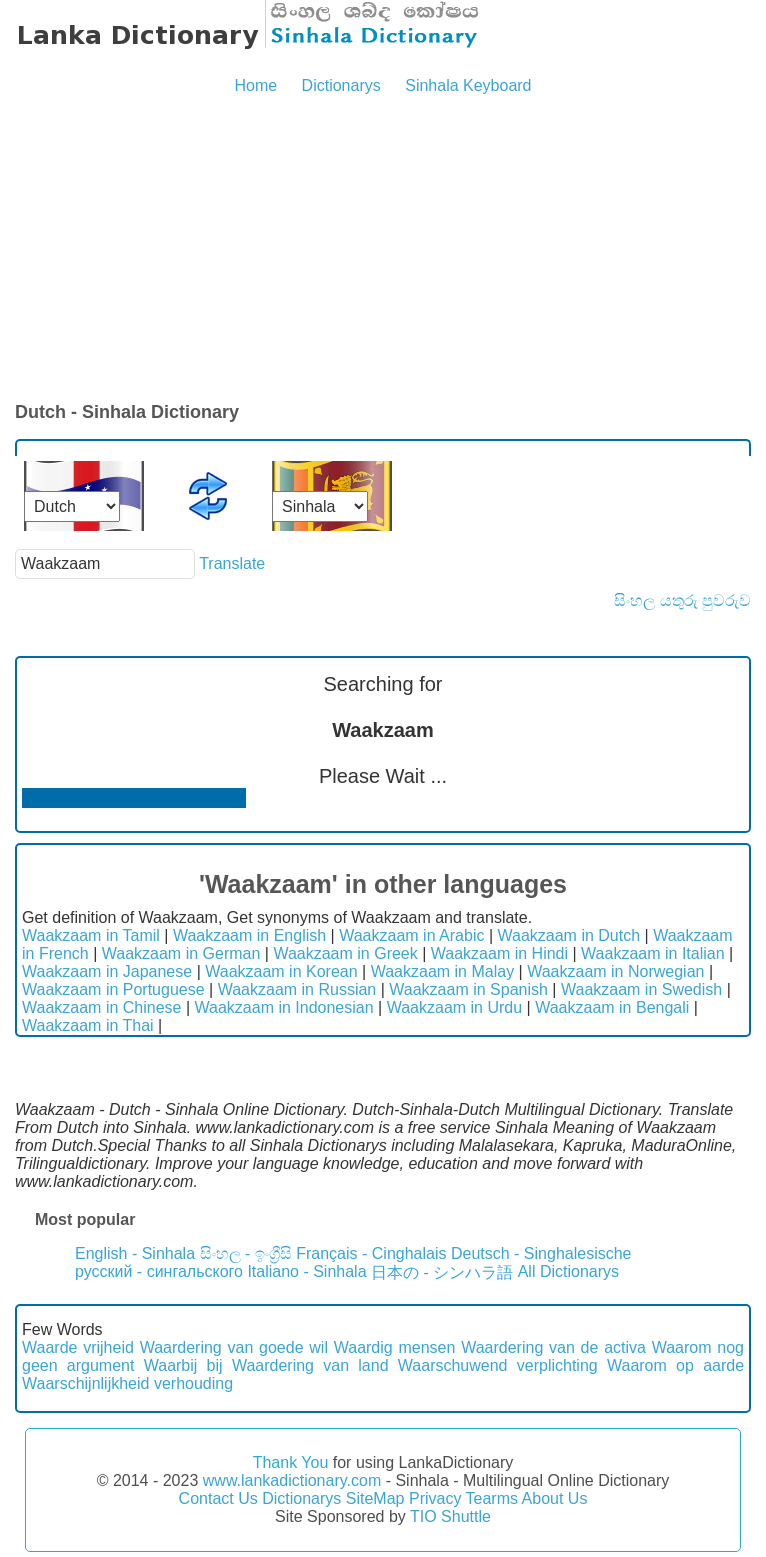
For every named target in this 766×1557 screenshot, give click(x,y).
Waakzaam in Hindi (499, 953)
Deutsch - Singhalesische (541, 1253)
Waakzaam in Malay (442, 971)
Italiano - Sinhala (306, 1271)
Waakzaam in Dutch (569, 935)
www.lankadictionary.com (292, 1480)
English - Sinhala (135, 1253)
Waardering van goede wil (234, 1347)
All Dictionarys (568, 1271)
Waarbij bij (183, 1365)
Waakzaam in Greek (345, 953)
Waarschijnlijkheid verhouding (127, 1383)
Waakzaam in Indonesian (284, 1007)
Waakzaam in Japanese (107, 971)
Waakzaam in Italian (652, 953)
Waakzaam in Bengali (612, 1007)
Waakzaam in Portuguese (113, 989)
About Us (555, 1498)
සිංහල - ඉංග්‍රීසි (246, 1253)
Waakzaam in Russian (297, 989)
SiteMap (375, 1498)
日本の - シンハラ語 (442, 1272)
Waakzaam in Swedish (641, 989)
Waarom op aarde (675, 1365)
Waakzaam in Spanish (468, 989)
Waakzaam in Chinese (101, 1007)
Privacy (435, 1498)
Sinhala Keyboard (468, 85)
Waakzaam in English (249, 935)
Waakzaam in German (181, 953)
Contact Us (218, 1498)
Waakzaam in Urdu (454, 1007)
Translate (232, 563)
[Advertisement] (383, 250)
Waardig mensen (395, 1347)
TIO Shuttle (450, 1516)
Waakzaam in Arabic (411, 935)
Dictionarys (341, 85)
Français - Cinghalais (371, 1253)
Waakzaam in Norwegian (615, 971)
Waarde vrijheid (78, 1347)
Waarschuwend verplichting (498, 1365)
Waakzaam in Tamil (91, 935)
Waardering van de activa (553, 1347)
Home (255, 85)
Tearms (492, 1498)
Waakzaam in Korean (281, 971)
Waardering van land (310, 1365)
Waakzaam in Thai (88, 1025)
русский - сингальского (159, 1271)
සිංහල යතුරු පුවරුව (682, 600)
